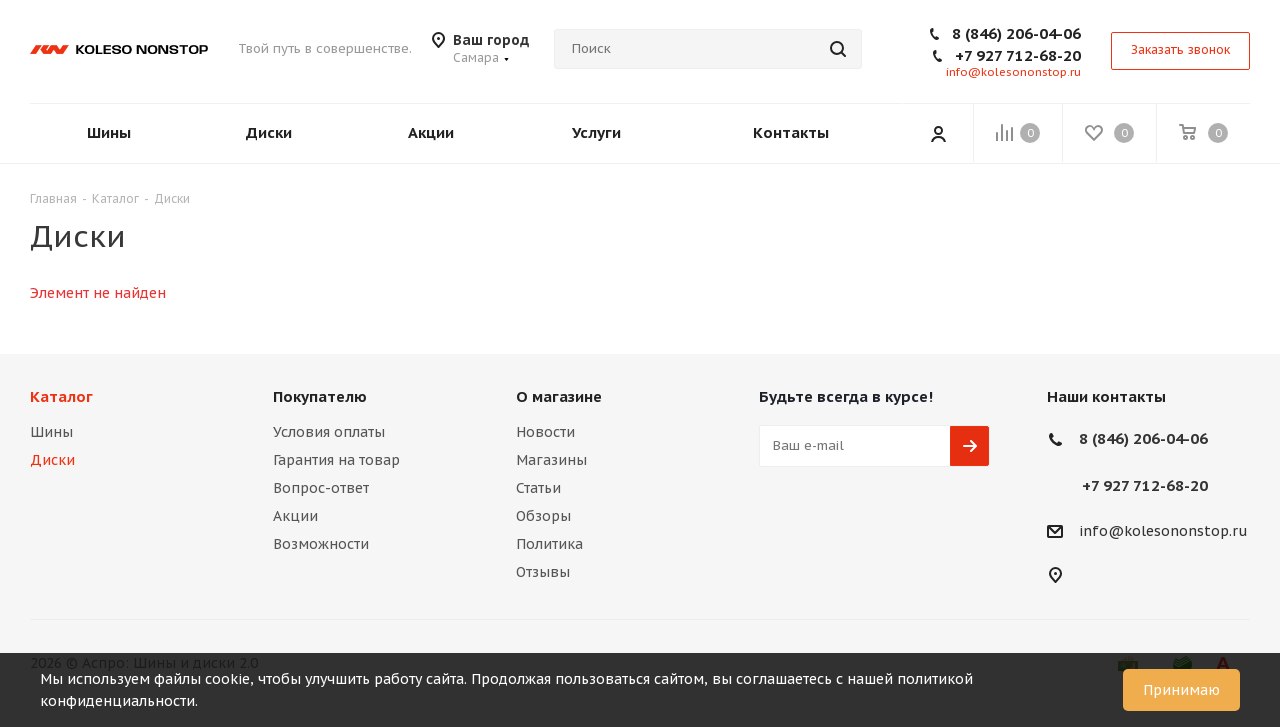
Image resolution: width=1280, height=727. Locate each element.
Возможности (321, 544)
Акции (295, 516)
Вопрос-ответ (321, 488)
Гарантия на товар (336, 460)
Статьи (538, 488)
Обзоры (543, 516)
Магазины (551, 460)
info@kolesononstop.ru (1013, 72)
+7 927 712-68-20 (1018, 55)
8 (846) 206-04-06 (1016, 33)
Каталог (61, 396)
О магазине (559, 396)
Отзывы (543, 572)
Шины (51, 432)
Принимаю (1181, 690)
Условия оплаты (329, 432)
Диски (52, 460)
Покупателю (320, 396)
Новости (545, 432)
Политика (549, 544)
